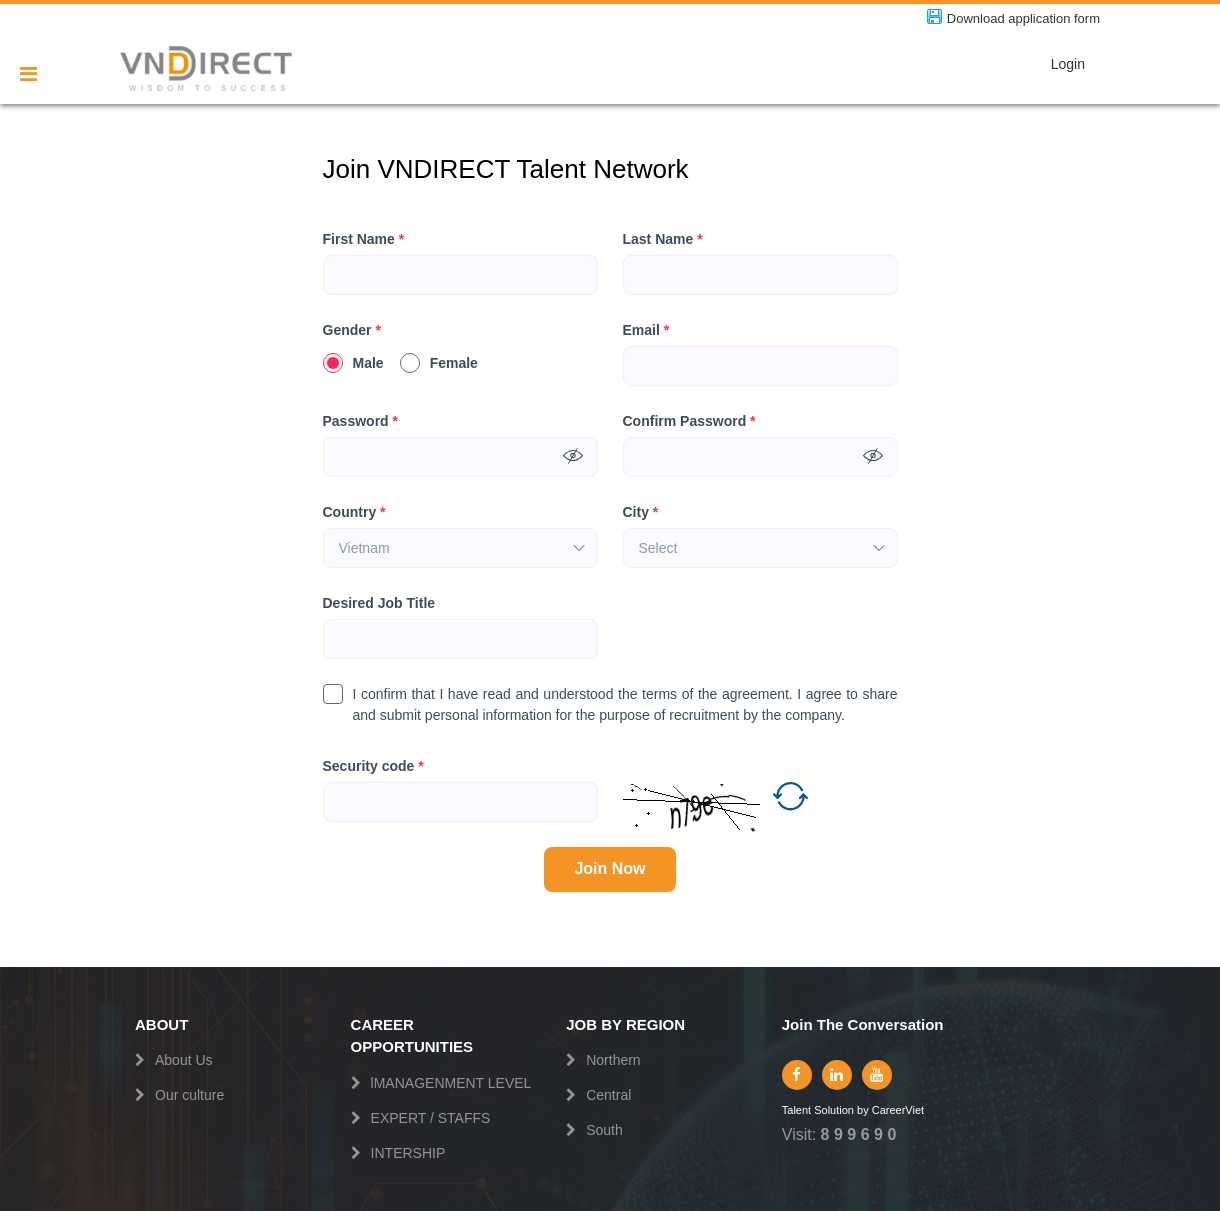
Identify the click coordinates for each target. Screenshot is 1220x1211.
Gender (352, 330)
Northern (613, 1060)
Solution (835, 1110)
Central (608, 1095)
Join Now (609, 868)
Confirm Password (689, 421)
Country (354, 512)
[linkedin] (837, 1075)
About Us (184, 1060)
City (641, 512)
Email (646, 330)
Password (360, 421)
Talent (798, 1110)
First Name (364, 239)
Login (1068, 64)
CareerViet (898, 1110)
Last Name (663, 239)
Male (353, 363)
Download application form (1023, 18)
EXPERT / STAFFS (431, 1118)
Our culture (189, 1095)
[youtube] (877, 1075)
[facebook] (797, 1075)
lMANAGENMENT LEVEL (451, 1083)
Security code (373, 766)
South (604, 1130)
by (864, 1110)
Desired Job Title (379, 603)
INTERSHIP (408, 1153)
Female (439, 363)
